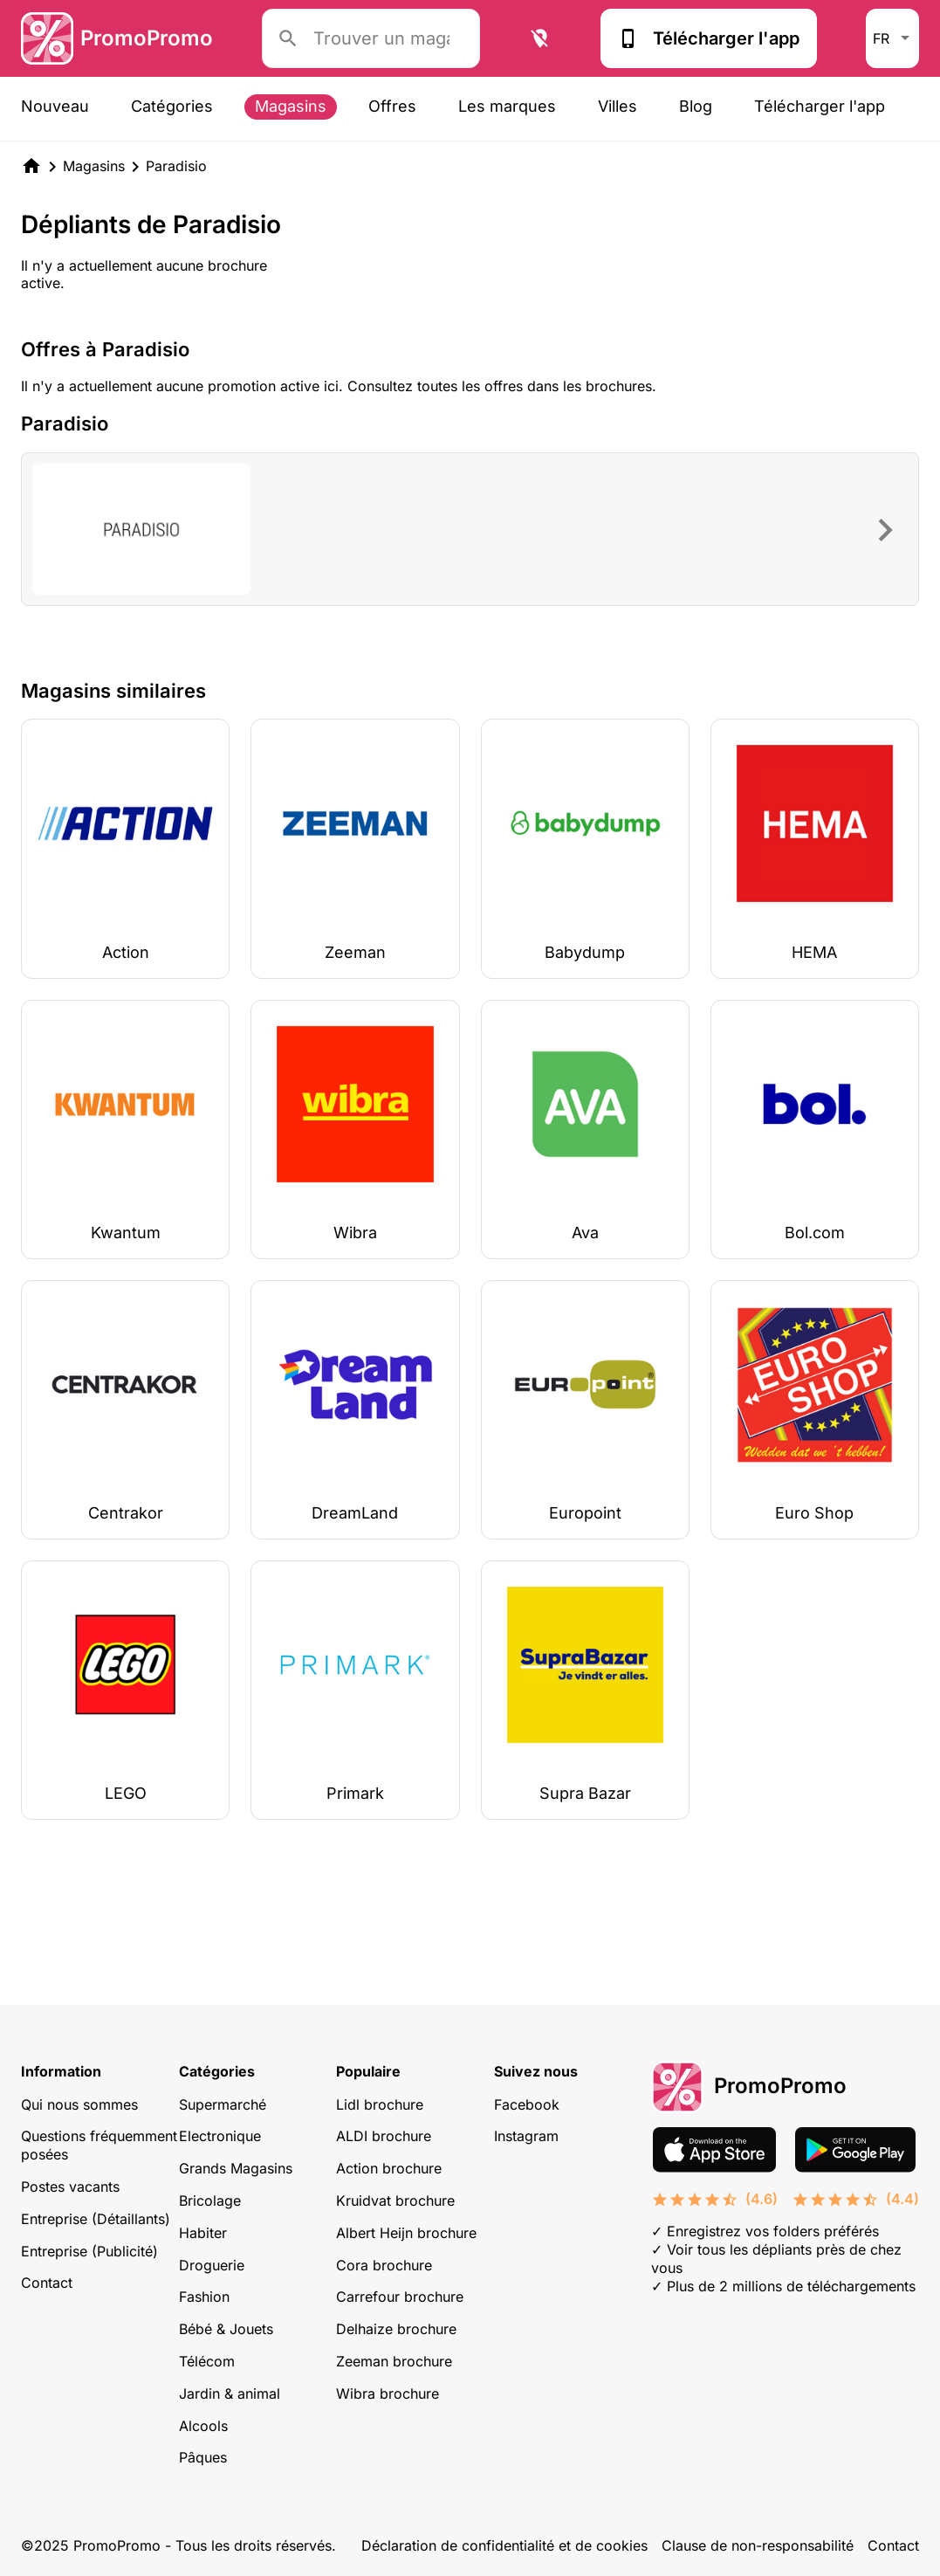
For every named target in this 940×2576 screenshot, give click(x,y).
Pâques (203, 2457)
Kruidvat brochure (395, 2200)
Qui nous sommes (79, 2104)
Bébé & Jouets (226, 2329)
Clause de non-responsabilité (758, 2545)
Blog (695, 106)
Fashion (204, 2296)
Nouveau (55, 106)
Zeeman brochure (394, 2361)
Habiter (203, 2233)
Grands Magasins (235, 2168)
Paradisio (176, 166)
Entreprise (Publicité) (89, 2251)
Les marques (507, 106)
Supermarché (222, 2104)
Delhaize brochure (396, 2329)
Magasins (290, 106)
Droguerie (211, 2265)
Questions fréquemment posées (99, 2145)
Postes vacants (70, 2186)
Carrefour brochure (399, 2296)
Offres (392, 106)
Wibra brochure (387, 2393)
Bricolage (210, 2200)
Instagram (526, 2136)
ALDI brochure (383, 2136)
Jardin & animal (229, 2393)
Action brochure (389, 2168)
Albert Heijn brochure (406, 2233)
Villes (617, 106)
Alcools (203, 2426)
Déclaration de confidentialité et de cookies (504, 2545)
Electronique (220, 2136)
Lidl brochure (379, 2104)
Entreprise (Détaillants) (95, 2219)
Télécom (207, 2361)
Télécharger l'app (708, 38)
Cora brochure (384, 2265)
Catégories (172, 106)
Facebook (526, 2104)
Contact (46, 2282)
